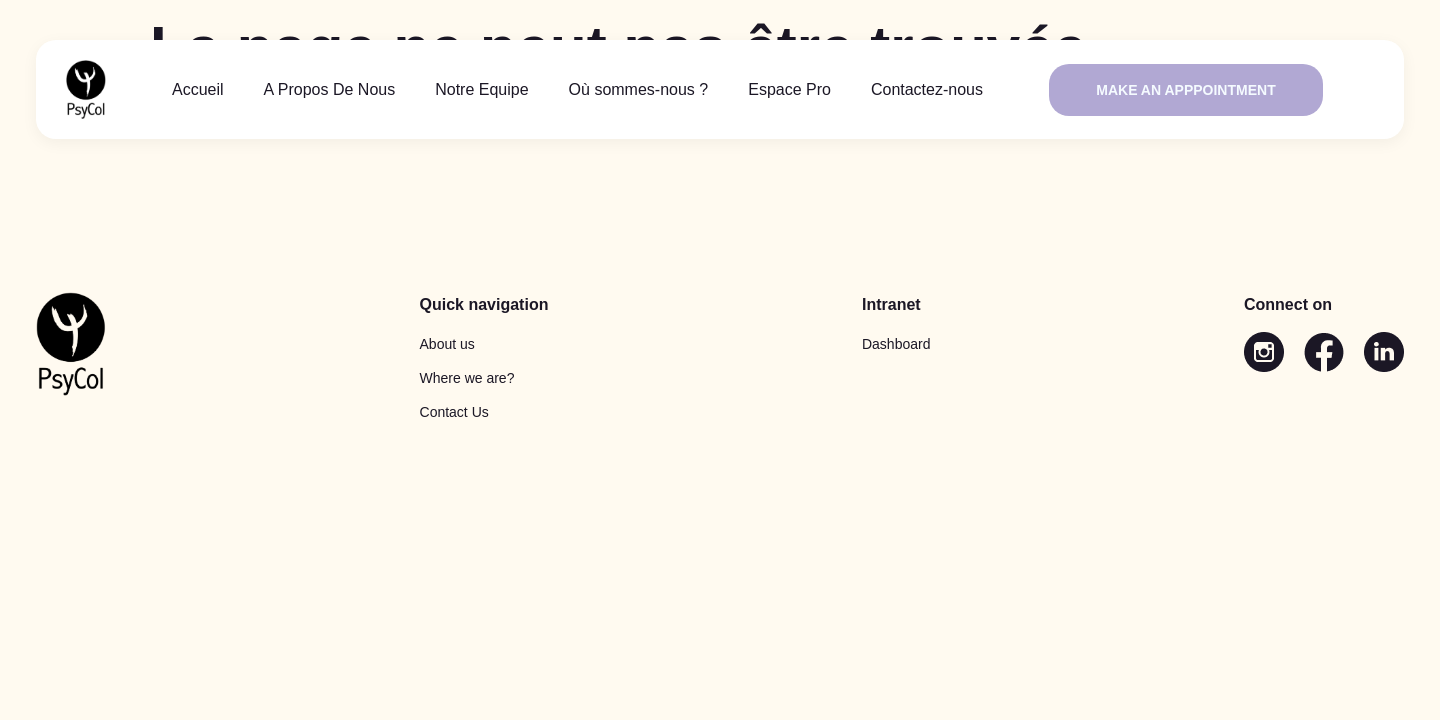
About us (447, 344)
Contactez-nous (927, 89)
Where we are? (467, 378)
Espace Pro (789, 89)
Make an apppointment (1185, 90)
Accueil (198, 89)
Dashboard (896, 344)
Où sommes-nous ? (639, 89)
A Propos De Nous (330, 89)
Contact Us (454, 412)
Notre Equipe (481, 89)
